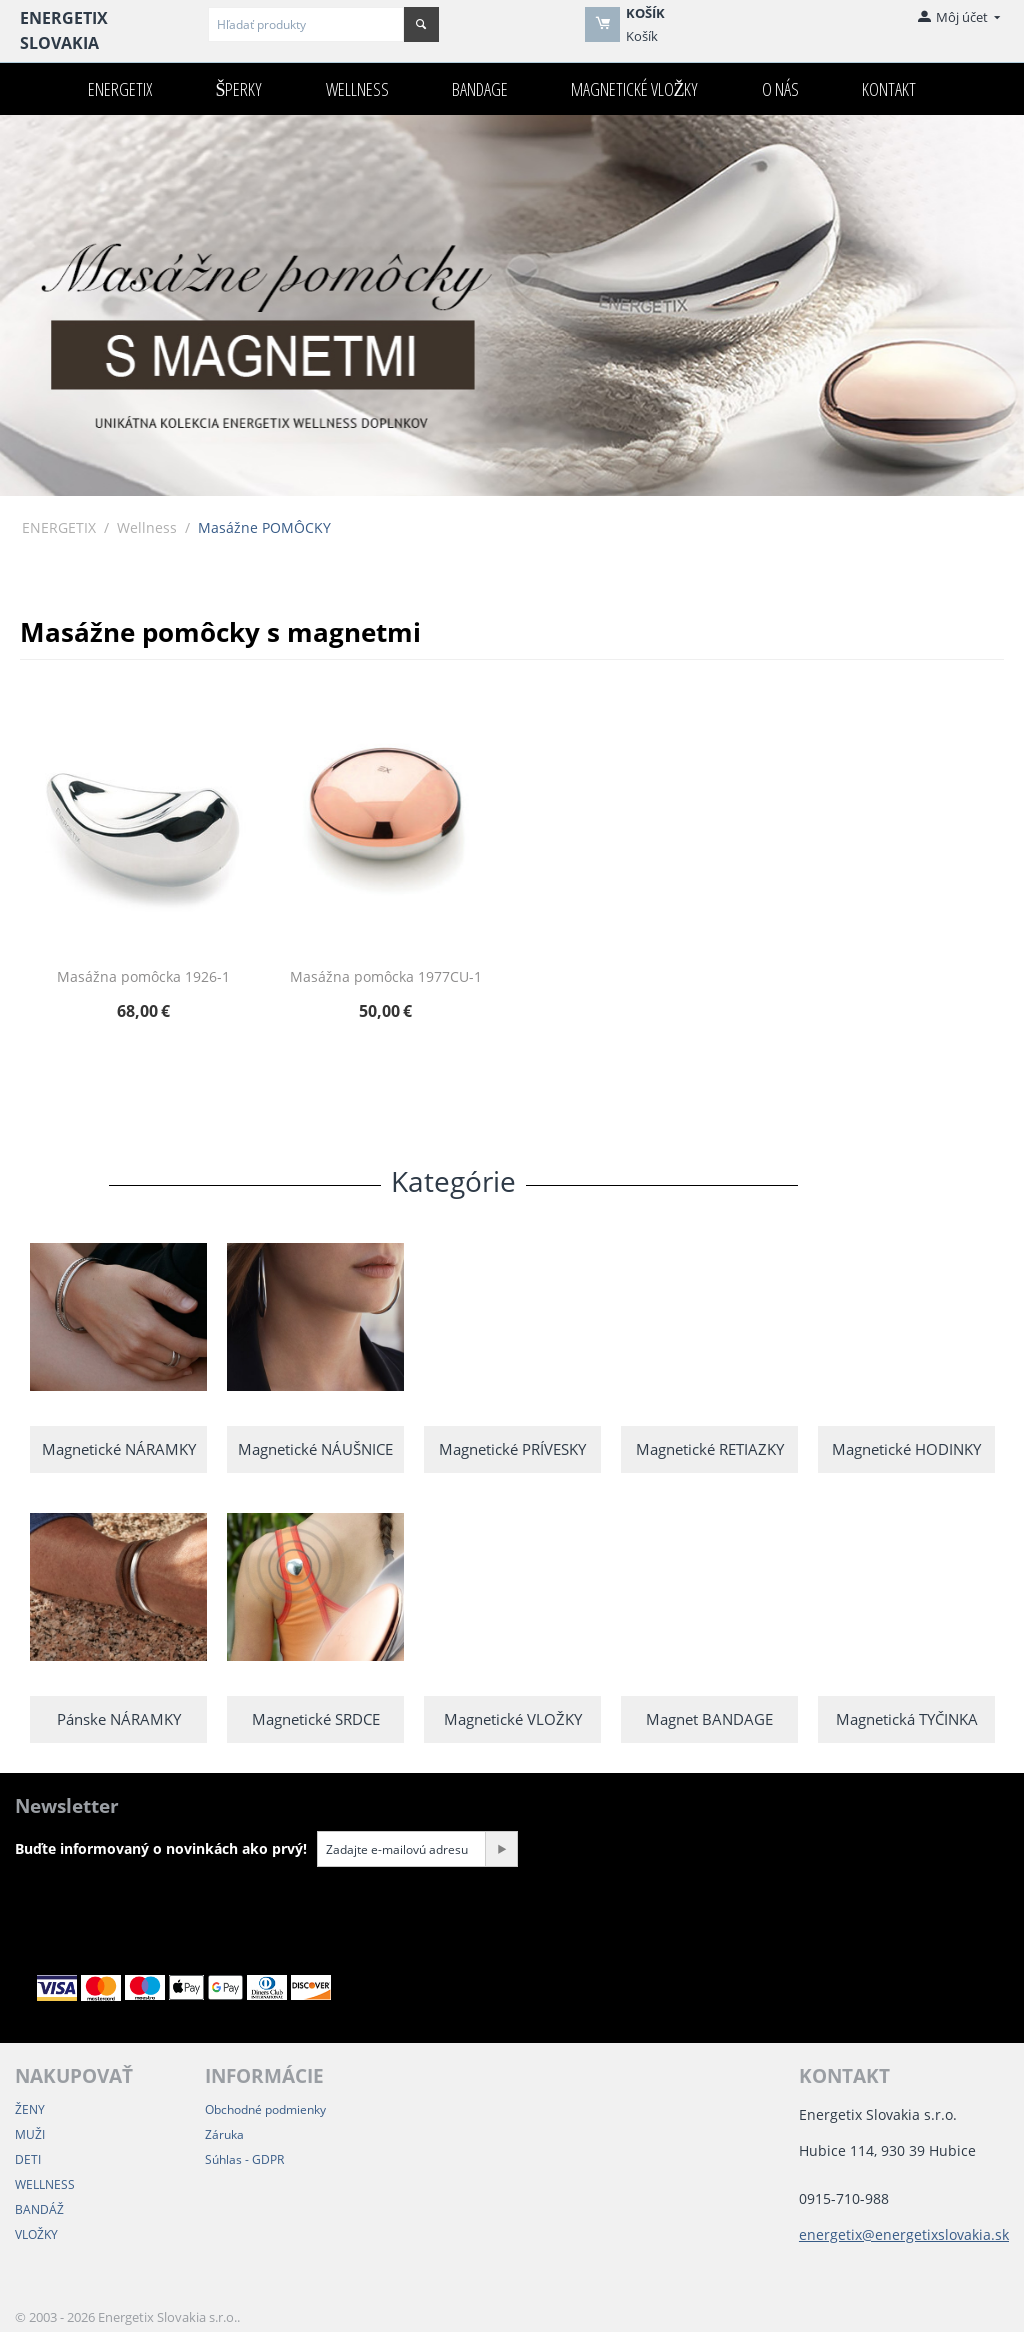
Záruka (224, 2134)
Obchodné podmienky (265, 2109)
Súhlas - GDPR (244, 2159)
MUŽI (30, 2134)
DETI (28, 2159)
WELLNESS (45, 2184)
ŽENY (30, 2109)
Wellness (357, 89)
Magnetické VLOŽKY (635, 89)
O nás (780, 89)
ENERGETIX (120, 89)
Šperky (238, 89)
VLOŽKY (36, 2234)
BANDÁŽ (39, 2209)
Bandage (480, 89)
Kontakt (889, 89)
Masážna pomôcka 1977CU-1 (386, 977)
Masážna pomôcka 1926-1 (143, 977)
